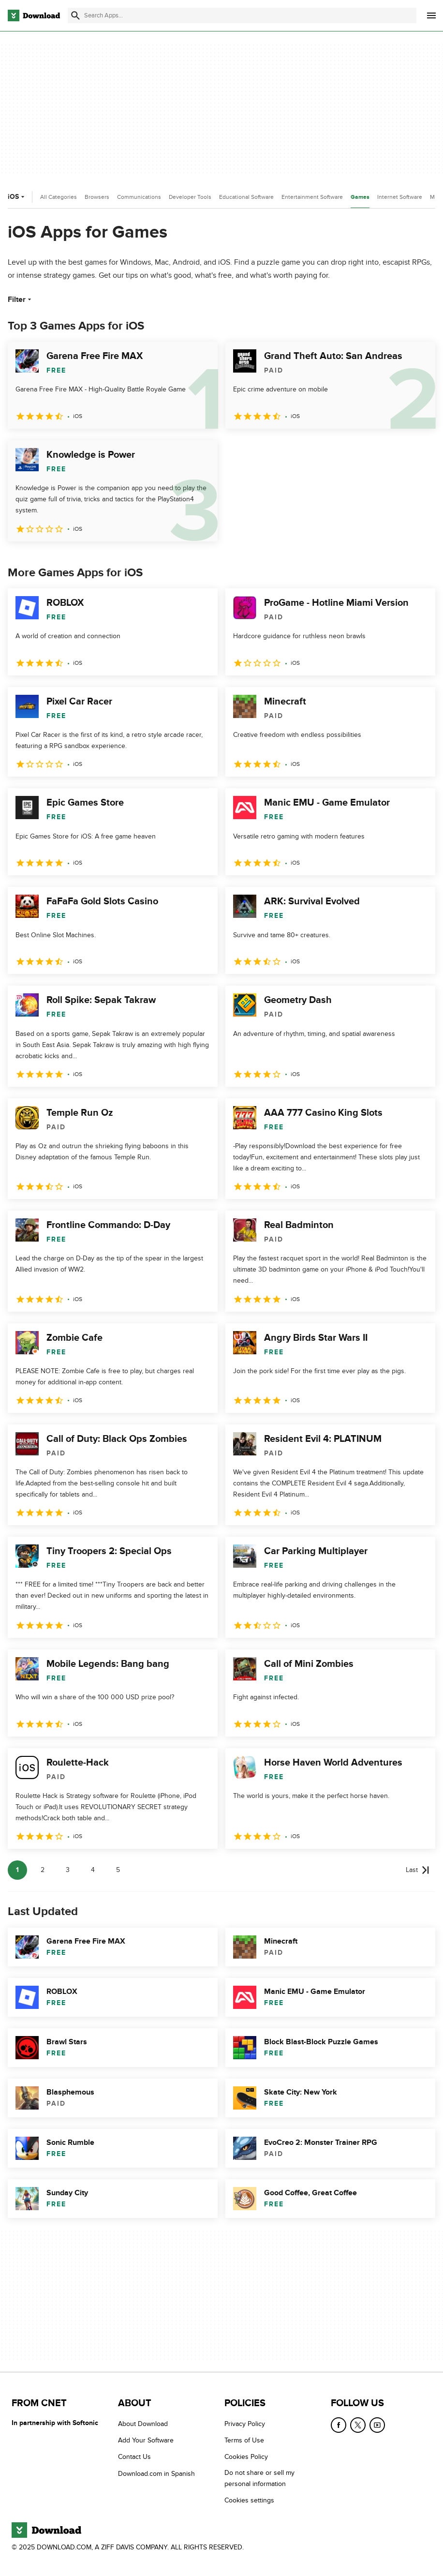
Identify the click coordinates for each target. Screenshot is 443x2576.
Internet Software (399, 197)
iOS (17, 197)
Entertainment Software (312, 197)
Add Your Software (146, 2440)
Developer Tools (190, 197)
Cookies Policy (246, 2457)
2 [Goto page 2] (42, 1870)
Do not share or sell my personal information (259, 2478)
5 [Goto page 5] (118, 1870)
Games (360, 197)
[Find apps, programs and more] (242, 15)
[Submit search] (75, 15)
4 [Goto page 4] (93, 1870)
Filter (20, 299)
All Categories (58, 197)
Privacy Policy (244, 2424)
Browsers (97, 197)
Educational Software (246, 197)
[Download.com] (34, 15)
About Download (143, 2424)
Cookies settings (249, 2500)
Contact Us (134, 2457)
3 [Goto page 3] (68, 1870)
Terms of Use (244, 2440)
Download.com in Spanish (156, 2474)
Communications (139, 197)
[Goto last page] (417, 1870)
